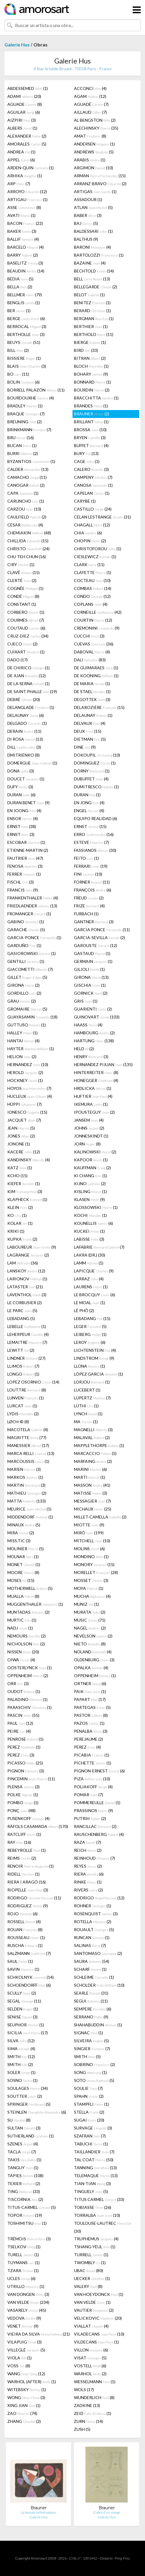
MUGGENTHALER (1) (35, 1604)
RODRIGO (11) (34, 1897)
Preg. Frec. (122, 2558)
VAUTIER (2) (94, 2310)
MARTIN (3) (26, 1485)
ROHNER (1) (92, 1905)
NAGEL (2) (90, 1627)
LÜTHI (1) (86, 1405)
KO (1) (17, 1215)
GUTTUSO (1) (26, 1024)
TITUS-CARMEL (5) (31, 2207)
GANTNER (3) (94, 921)
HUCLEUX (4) (29, 1096)
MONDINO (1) (91, 1556)
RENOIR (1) (30, 1866)
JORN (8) (87, 1143)
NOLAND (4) (93, 1651)
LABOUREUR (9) (31, 1246)
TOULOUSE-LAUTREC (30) (102, 2227)
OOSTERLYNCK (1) (29, 1667)
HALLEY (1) (22, 1032)
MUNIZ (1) (86, 1604)
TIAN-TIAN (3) (92, 2183)
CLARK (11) (89, 564)
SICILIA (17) (27, 2032)
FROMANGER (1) (29, 913)
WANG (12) (26, 2373)
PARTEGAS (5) (92, 1707)
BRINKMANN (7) (29, 429)
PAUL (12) (20, 1723)
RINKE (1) (88, 1881)
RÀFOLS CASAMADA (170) (37, 1826)
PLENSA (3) (23, 1786)
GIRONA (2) (23, 985)
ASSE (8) (24, 207)
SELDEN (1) (22, 2008)
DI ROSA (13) (25, 739)
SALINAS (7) (90, 1945)
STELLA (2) (89, 2112)
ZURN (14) (88, 2421)
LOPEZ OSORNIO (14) (33, 1381)
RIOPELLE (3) (27, 1889)
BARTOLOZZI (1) (99, 254)
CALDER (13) (27, 469)
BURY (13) (86, 453)
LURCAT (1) (22, 1405)
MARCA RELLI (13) (30, 1453)
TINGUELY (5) (91, 2191)
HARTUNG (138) (94, 1040)
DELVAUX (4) (89, 723)
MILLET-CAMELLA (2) (100, 1516)
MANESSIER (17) (28, 1445)
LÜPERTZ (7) (92, 1397)
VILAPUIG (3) (24, 2341)
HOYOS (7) (29, 1088)
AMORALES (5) (26, 143)
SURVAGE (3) (93, 2127)
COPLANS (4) (90, 604)
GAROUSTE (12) (95, 945)
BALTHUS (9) (86, 239)
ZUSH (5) (82, 2429)
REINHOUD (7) (94, 1858)
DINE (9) (85, 747)
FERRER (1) (24, 874)
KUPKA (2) (22, 1239)
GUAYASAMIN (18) (32, 1016)
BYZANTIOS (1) (31, 461)
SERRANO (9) (91, 2016)
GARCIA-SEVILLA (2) (99, 937)
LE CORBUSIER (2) (24, 1302)
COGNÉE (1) (25, 588)
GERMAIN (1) (93, 961)
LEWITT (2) (20, 1350)
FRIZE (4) (89, 905)
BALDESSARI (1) (93, 231)
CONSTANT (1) (21, 604)
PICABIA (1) (91, 1754)
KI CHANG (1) (90, 1175)
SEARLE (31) (91, 1992)
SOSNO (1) (22, 2080)
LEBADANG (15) (92, 1318)
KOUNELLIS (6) (93, 1223)
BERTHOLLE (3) (26, 334)
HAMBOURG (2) (94, 1032)
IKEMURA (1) (91, 1104)
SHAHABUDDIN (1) (98, 2024)
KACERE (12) (23, 1151)
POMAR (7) (88, 1794)
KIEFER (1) (23, 1183)
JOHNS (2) (89, 1127)
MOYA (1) (88, 1588)
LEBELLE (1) (26, 1326)
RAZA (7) (87, 1842)
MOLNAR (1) (23, 1556)
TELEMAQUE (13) (96, 2175)
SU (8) (19, 2119)
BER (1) (19, 310)
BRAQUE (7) (26, 413)
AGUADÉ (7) (91, 104)
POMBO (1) (22, 1802)
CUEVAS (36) (93, 643)
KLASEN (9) (89, 1199)
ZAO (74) (22, 2413)
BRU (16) (20, 437)
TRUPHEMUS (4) (96, 2238)
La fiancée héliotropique (38, 2512)
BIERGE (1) (90, 342)
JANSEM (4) (89, 1120)
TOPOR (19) (24, 2215)
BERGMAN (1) (94, 318)
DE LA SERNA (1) (28, 683)
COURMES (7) (25, 620)
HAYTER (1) (30, 1048)
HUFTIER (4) (93, 1096)
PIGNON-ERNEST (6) (99, 1770)
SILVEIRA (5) (91, 2040)
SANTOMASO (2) (98, 1953)
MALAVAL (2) (92, 1437)
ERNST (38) (21, 826)
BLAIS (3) (26, 366)
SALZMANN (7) (29, 1953)
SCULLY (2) (21, 1992)
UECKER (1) (92, 2278)
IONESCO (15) (27, 1112)
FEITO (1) (86, 858)
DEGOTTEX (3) (92, 699)
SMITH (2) (20, 2064)
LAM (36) (22, 1262)
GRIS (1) (85, 1000)
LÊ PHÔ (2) (84, 1310)
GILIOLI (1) (89, 969)
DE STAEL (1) (92, 691)
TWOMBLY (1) (90, 2262)
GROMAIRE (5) (27, 1008)
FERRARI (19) (90, 866)
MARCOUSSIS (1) (28, 1461)
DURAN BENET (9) (28, 802)
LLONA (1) (89, 1366)
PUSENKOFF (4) (28, 1818)
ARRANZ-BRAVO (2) (100, 183)
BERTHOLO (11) (93, 334)
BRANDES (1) (91, 405)
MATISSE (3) (90, 1493)
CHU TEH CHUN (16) (26, 556)
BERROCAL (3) (26, 326)
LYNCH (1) (88, 1413)
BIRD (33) (86, 350)
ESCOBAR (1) (26, 842)
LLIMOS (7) (23, 1366)
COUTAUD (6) (26, 627)
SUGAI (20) (89, 2119)
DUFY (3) (20, 786)
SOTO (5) (94, 2080)
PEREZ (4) (87, 1746)
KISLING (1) (90, 1191)
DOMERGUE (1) (32, 762)
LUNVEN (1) (25, 1397)
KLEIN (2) (20, 1207)
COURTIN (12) (93, 620)
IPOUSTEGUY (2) (94, 1112)
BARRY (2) (22, 254)
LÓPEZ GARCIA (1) (98, 1373)
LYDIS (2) (23, 1413)
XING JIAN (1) (24, 2405)
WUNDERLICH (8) (94, 2397)
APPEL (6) (21, 159)
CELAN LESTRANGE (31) (102, 516)
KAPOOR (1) (91, 1159)
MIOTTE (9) (89, 1524)
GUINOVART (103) (96, 1016)
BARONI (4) (92, 247)
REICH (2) (88, 1850)
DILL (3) (24, 747)
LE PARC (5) (22, 1310)
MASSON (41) (92, 1485)
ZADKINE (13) (87, 2405)
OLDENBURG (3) (94, 1659)
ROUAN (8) (25, 1929)
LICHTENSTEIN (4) (95, 1350)
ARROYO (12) (27, 191)
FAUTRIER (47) (25, 858)
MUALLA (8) (23, 1596)
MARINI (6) (90, 1469)
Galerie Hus (17, 44)
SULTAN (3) (24, 2127)
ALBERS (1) (22, 128)
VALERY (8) (88, 2286)
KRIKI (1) (15, 1231)
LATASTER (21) (25, 1286)
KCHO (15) (17, 1175)
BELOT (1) (89, 294)
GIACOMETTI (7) (30, 969)
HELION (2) (21, 1056)
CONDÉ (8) (23, 596)
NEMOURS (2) (26, 1635)
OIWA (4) (21, 1659)
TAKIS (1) (24, 2159)
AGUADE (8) (24, 104)
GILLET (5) (27, 977)
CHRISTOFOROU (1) (97, 548)
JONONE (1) (18, 1143)
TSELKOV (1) (24, 2246)
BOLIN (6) (23, 381)
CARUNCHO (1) (25, 501)
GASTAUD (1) (92, 953)
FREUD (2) (89, 897)
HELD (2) (84, 1048)
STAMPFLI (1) (91, 2104)
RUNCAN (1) (91, 1937)
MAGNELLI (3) (93, 1429)
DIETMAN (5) (90, 739)
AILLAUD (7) (90, 112)
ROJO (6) (22, 1913)
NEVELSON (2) (93, 1635)
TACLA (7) (21, 2151)
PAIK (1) (90, 1691)
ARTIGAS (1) (95, 191)
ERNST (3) (20, 834)
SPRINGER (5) (28, 2104)
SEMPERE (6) (92, 2008)
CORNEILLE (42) (98, 612)
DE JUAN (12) (26, 675)
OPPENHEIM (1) (95, 1675)
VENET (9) (22, 2326)
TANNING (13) (95, 2167)
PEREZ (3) (20, 1754)
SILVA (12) (21, 2040)
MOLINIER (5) (25, 1548)
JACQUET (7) (24, 1120)
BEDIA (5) (20, 278)
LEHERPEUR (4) (28, 1334)
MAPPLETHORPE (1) (99, 1445)
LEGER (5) (90, 1326)
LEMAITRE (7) (27, 1342)
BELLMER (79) (24, 294)
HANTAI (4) (23, 1040)
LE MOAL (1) (89, 1302)
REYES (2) (88, 1866)
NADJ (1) (20, 1627)
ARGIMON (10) (93, 167)
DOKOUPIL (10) (97, 754)
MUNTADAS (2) (28, 1612)
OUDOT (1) (23, 1691)
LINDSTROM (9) (94, 1358)
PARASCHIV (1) (29, 1707)
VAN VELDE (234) (28, 2302)
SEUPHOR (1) (25, 2024)
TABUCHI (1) (91, 2143)
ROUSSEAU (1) (26, 1937)
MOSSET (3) (91, 1580)
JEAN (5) (21, 1127)
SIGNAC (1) (88, 2032)
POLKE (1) (22, 1794)
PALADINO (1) (27, 1699)
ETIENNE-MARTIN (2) (27, 850)
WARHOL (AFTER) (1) (31, 2381)
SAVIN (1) (23, 1969)
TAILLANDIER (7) (94, 2151)
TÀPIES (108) (25, 2175)
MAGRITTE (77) (26, 1437)
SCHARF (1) (90, 1969)
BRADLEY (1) (25, 405)
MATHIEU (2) (26, 1493)
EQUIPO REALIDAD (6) (95, 818)
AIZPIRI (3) (21, 120)
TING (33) (23, 2191)
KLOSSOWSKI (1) (96, 1207)
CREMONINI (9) (96, 627)
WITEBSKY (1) (26, 2389)
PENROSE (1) (25, 1739)
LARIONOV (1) (27, 1278)
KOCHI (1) (90, 1215)
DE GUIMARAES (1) (96, 667)
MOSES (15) (20, 1580)
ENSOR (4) (22, 818)
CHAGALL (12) (92, 524)
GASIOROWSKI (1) (31, 953)
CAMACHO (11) (27, 477)
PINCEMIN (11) (31, 1778)
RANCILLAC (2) (95, 1826)
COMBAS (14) (92, 588)
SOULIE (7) (88, 2088)
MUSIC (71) (89, 1619)
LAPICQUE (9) (94, 1270)
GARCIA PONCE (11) (102, 929)
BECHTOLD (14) (94, 270)
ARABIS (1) (89, 159)
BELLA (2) (19, 286)
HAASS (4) (88, 1024)
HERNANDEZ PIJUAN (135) (103, 1064)
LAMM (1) (88, 1262)
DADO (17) (17, 659)
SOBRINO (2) (94, 2064)
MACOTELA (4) (27, 1429)
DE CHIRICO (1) (28, 667)
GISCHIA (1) (90, 985)
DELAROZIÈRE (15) (99, 707)
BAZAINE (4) (90, 262)
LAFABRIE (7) (99, 1246)
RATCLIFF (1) (24, 1834)
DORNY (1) (91, 770)
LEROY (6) (89, 1342)
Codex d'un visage (106, 2512)
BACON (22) (25, 223)
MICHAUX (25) (92, 1508)
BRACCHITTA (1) (96, 397)
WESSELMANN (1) (94, 2381)
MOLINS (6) (89, 1548)
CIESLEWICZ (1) (95, 556)
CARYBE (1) (85, 501)
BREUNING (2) (24, 421)
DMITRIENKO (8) (23, 754)
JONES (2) (21, 1135)
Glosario (106, 2558)
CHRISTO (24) (28, 548)
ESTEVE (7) (91, 842)
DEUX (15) (87, 731)
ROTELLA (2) (92, 1921)
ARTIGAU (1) (27, 199)
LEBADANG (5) (21, 1318)
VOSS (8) (18, 2365)
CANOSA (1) (93, 485)
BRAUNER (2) (91, 413)
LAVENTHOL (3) (26, 1294)
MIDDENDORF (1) (30, 1516)
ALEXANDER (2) (26, 135)
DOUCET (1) (25, 778)
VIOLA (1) (19, 2357)
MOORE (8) (23, 1572)
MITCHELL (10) (92, 1540)
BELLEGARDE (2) (95, 286)
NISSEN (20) (23, 1651)
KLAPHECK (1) (27, 1199)
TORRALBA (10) (97, 2215)
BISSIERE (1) (24, 358)
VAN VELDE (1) (92, 2302)
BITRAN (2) (90, 358)
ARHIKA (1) (24, 175)
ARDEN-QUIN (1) (30, 167)
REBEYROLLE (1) (26, 1850)
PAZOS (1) (89, 1723)
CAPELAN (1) (91, 493)
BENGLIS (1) (23, 302)
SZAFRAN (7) (90, 2135)
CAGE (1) (87, 461)
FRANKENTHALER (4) (32, 897)
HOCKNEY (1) (25, 1080)
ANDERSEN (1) (94, 143)
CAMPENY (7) (93, 477)
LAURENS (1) (91, 1286)
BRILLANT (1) (91, 421)
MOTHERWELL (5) (30, 1588)
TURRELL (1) (91, 2254)
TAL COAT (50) (93, 2159)
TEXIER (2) (23, 2183)
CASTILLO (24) (93, 508)
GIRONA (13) (91, 977)
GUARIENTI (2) (93, 1008)
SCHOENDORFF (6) (29, 1985)
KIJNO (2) (90, 1183)
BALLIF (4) (23, 239)
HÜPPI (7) (24, 1104)
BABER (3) (88, 215)
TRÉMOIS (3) (29, 2238)
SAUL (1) (20, 1961)
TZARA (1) (23, 2270)
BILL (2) (18, 350)
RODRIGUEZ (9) (27, 1905)
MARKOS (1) (25, 1477)
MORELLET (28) (96, 1572)
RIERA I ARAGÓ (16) (26, 1881)
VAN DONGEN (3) (28, 2294)
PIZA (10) (92, 1778)
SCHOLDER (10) (99, 1985)
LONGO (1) (23, 1373)
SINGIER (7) (92, 2048)
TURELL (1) (23, 2254)
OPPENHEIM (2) (27, 1675)
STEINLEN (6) (36, 2112)
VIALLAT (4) (91, 2326)
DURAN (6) (21, 794)
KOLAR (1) (20, 1223)
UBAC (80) (88, 2270)
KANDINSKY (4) (28, 1159)
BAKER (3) (21, 231)
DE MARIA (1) (92, 683)
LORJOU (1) (92, 1381)
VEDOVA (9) (24, 2318)
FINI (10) (88, 874)
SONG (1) (90, 2072)
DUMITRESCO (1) (96, 786)
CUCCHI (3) (89, 635)
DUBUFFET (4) (91, 778)
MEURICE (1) (29, 1508)
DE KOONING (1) (96, 675)
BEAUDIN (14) (25, 270)
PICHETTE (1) (92, 1762)
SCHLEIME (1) (94, 1977)
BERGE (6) (26, 318)
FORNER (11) (92, 881)
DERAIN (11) (24, 731)
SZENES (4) (22, 2143)
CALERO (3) (91, 469)
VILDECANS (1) (96, 2341)
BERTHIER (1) (91, 326)
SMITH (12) (21, 2056)
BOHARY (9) (91, 374)
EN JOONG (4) (24, 810)
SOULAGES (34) (27, 2088)
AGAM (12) (90, 96)
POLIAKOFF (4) (93, 1786)
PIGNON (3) (25, 1770)
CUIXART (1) (26, 651)
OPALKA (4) (91, 1667)
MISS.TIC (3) (19, 1540)
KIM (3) (24, 1191)
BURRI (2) (22, 453)
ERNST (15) (90, 826)
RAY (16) (19, 1842)
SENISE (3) (22, 2016)
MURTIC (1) (21, 1619)
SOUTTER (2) (24, 2096)
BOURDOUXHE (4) (30, 397)
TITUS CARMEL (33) (99, 2199)
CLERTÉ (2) (21, 580)
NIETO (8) (90, 1643)
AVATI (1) (21, 215)
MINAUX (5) (23, 1524)
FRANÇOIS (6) (92, 889)
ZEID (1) (92, 2413)
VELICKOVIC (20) (98, 2318)
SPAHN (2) (89, 2096)
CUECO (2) (22, 643)
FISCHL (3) (20, 881)
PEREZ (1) (24, 1746)
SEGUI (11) (91, 2000)
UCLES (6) (21, 2278)
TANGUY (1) (22, 2167)
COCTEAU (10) (92, 580)
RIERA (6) (89, 1873)
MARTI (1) (89, 1477)
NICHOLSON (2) (26, 1643)
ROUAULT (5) (94, 1929)
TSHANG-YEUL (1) (94, 2246)
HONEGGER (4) (96, 1080)
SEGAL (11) (24, 2000)
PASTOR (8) (91, 1715)
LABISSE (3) (89, 1239)
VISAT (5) (90, 2357)
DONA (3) (20, 770)
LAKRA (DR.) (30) (89, 1254)
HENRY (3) (91, 1056)
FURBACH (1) (86, 913)
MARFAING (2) (93, 1461)
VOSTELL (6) (90, 2365)
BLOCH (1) (91, 366)
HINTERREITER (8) (96, 1072)
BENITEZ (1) (92, 302)
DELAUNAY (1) (93, 715)
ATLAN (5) (93, 207)
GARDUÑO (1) (24, 945)
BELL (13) (92, 278)
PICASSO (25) (25, 1762)
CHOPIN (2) (90, 540)
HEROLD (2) (25, 1072)
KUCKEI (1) (89, 1231)
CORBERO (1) (25, 612)
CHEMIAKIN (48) (29, 532)
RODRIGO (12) (99, 1897)
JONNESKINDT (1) (91, 1135)
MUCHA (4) (92, 1596)
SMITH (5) (87, 2056)
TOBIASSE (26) (92, 2207)
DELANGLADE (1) (30, 707)
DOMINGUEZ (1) (95, 762)
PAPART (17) (90, 1699)
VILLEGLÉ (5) (26, 2349)
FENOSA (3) (25, 866)
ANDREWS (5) (94, 151)
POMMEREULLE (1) (97, 1802)
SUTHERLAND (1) (30, 2135)
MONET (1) (23, 1564)
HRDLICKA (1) (92, 1088)
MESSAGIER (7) (92, 1500)
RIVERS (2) (88, 1889)
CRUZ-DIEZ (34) (27, 635)
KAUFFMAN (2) (92, 1167)
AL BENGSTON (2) (95, 120)
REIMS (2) (21, 1858)
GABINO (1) (25, 921)
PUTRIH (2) (90, 1818)
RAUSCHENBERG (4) (99, 1834)
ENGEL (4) (89, 810)
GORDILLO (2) (24, 993)
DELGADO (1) (27, 723)
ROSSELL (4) (24, 1921)
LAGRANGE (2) (28, 1254)
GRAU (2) (21, 1000)
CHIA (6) (88, 532)
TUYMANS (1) (23, 2262)
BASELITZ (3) (25, 262)
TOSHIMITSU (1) (27, 2223)
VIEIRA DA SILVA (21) (38, 2333)
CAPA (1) (22, 493)
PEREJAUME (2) (88, 1739)
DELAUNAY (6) (25, 715)
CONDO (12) (92, 596)
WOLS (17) (84, 2389)
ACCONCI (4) (90, 88)
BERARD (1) (92, 310)
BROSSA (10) (90, 429)
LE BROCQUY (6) (94, 1294)
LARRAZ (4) (89, 1278)
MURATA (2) (89, 1612)
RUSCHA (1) (25, 1945)
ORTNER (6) (90, 1683)
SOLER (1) (21, 2072)
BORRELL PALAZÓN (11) (36, 389)
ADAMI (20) (24, 96)
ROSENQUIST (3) (96, 1913)
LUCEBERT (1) (87, 1389)
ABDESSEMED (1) (27, 88)
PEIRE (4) (19, 1731)
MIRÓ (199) (89, 1532)
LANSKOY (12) (26, 1270)
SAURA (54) (91, 1961)
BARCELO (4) (25, 247)
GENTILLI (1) (25, 961)
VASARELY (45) (26, 2310)
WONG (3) (26, 2397)
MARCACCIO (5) (95, 1453)
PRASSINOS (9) (93, 1810)
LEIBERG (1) (90, 1334)
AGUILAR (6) (23, 112)
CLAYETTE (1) (92, 572)
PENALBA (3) (90, 1731)
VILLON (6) (91, 2349)
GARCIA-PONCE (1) (34, 937)
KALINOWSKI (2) (95, 1151)
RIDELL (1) (23, 1873)
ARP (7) (18, 183)
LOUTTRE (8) (26, 1389)
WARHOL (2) (90, 2373)
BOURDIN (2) (91, 389)
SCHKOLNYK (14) (30, 1977)
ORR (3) (18, 1683)
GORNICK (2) (90, 993)
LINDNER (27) (26, 1358)
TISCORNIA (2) (25, 2199)
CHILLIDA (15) (27, 540)
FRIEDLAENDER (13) (32, 905)
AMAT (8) (90, 135)
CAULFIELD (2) (26, 516)
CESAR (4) (25, 524)
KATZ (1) (19, 1167)
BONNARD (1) (92, 381)
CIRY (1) (20, 564)
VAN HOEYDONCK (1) (98, 2294)
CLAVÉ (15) (23, 572)
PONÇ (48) (21, 1810)
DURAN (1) (87, 794)
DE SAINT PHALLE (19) (32, 691)
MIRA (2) (20, 1532)
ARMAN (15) (100, 175)
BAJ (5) (86, 223)
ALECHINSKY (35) (96, 128)
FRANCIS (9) (22, 889)
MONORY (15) (94, 1564)
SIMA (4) (21, 2048)
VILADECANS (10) (99, 2333)
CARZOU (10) (24, 508)
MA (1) (86, 1421)
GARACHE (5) (26, 929)
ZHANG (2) (24, 2421)
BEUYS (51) (23, 342)
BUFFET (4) (91, 445)
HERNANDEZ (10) (27, 1064)
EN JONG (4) (89, 802)
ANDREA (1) (21, 151)
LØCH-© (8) (18, 1421)
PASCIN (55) (23, 1715)
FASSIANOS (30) (95, 850)
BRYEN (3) (90, 437)
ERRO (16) (94, 834)
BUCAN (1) (22, 445)
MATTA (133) (26, 1500)
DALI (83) (90, 659)
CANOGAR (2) (26, 485)
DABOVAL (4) (92, 651)
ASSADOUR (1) (88, 199)
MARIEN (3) (24, 1469)
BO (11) (18, 374)
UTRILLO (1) (25, 2286)
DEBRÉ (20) (23, 699)
